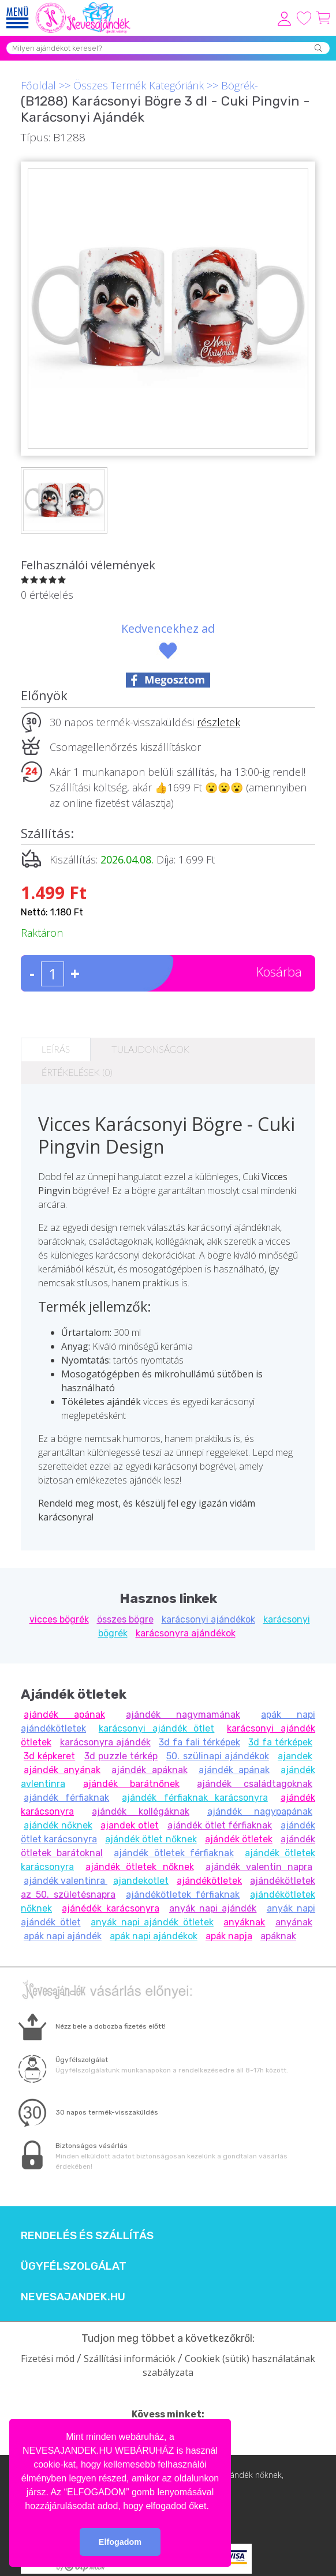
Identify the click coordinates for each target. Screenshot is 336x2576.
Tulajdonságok (150, 1048)
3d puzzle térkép (121, 1756)
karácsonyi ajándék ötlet (157, 1728)
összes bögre (125, 1619)
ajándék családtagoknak (254, 1783)
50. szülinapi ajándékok (217, 1756)
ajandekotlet (141, 1880)
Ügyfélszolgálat (73, 2266)
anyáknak (244, 1922)
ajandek (295, 1756)
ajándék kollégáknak (140, 1811)
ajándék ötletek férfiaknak (173, 1852)
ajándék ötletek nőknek (139, 1866)
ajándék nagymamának (183, 1714)
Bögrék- (239, 85)
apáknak (278, 1936)
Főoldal (38, 85)
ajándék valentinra (65, 1880)
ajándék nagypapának (259, 1811)
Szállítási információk (130, 2358)
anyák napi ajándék (213, 1908)
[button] (213, 2507)
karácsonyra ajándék (105, 1742)
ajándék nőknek (58, 1825)
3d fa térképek (280, 1742)
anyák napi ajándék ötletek (152, 1922)
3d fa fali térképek (199, 1742)
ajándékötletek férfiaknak (183, 1894)
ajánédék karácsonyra (110, 1908)
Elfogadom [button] (120, 2542)
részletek (218, 722)
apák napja (229, 1936)
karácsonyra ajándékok (186, 1633)
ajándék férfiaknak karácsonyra (194, 1797)
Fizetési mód (47, 2358)
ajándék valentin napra (259, 1866)
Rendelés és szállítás (87, 2235)
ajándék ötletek (238, 1839)
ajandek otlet (129, 1825)
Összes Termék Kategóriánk (138, 85)
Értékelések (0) (77, 1072)
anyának (293, 1922)
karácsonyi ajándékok (208, 1619)
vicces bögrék (59, 1619)
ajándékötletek (209, 1880)
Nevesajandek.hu (73, 2296)
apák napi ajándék (63, 1936)
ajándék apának (64, 1714)
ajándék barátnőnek (131, 1783)
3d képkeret (49, 1756)
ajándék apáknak (149, 1769)
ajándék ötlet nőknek (150, 1839)
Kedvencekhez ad (168, 628)
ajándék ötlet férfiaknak (219, 1825)
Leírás (56, 1048)
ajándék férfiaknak (66, 1797)
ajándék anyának (62, 1769)
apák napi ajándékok (153, 1936)
